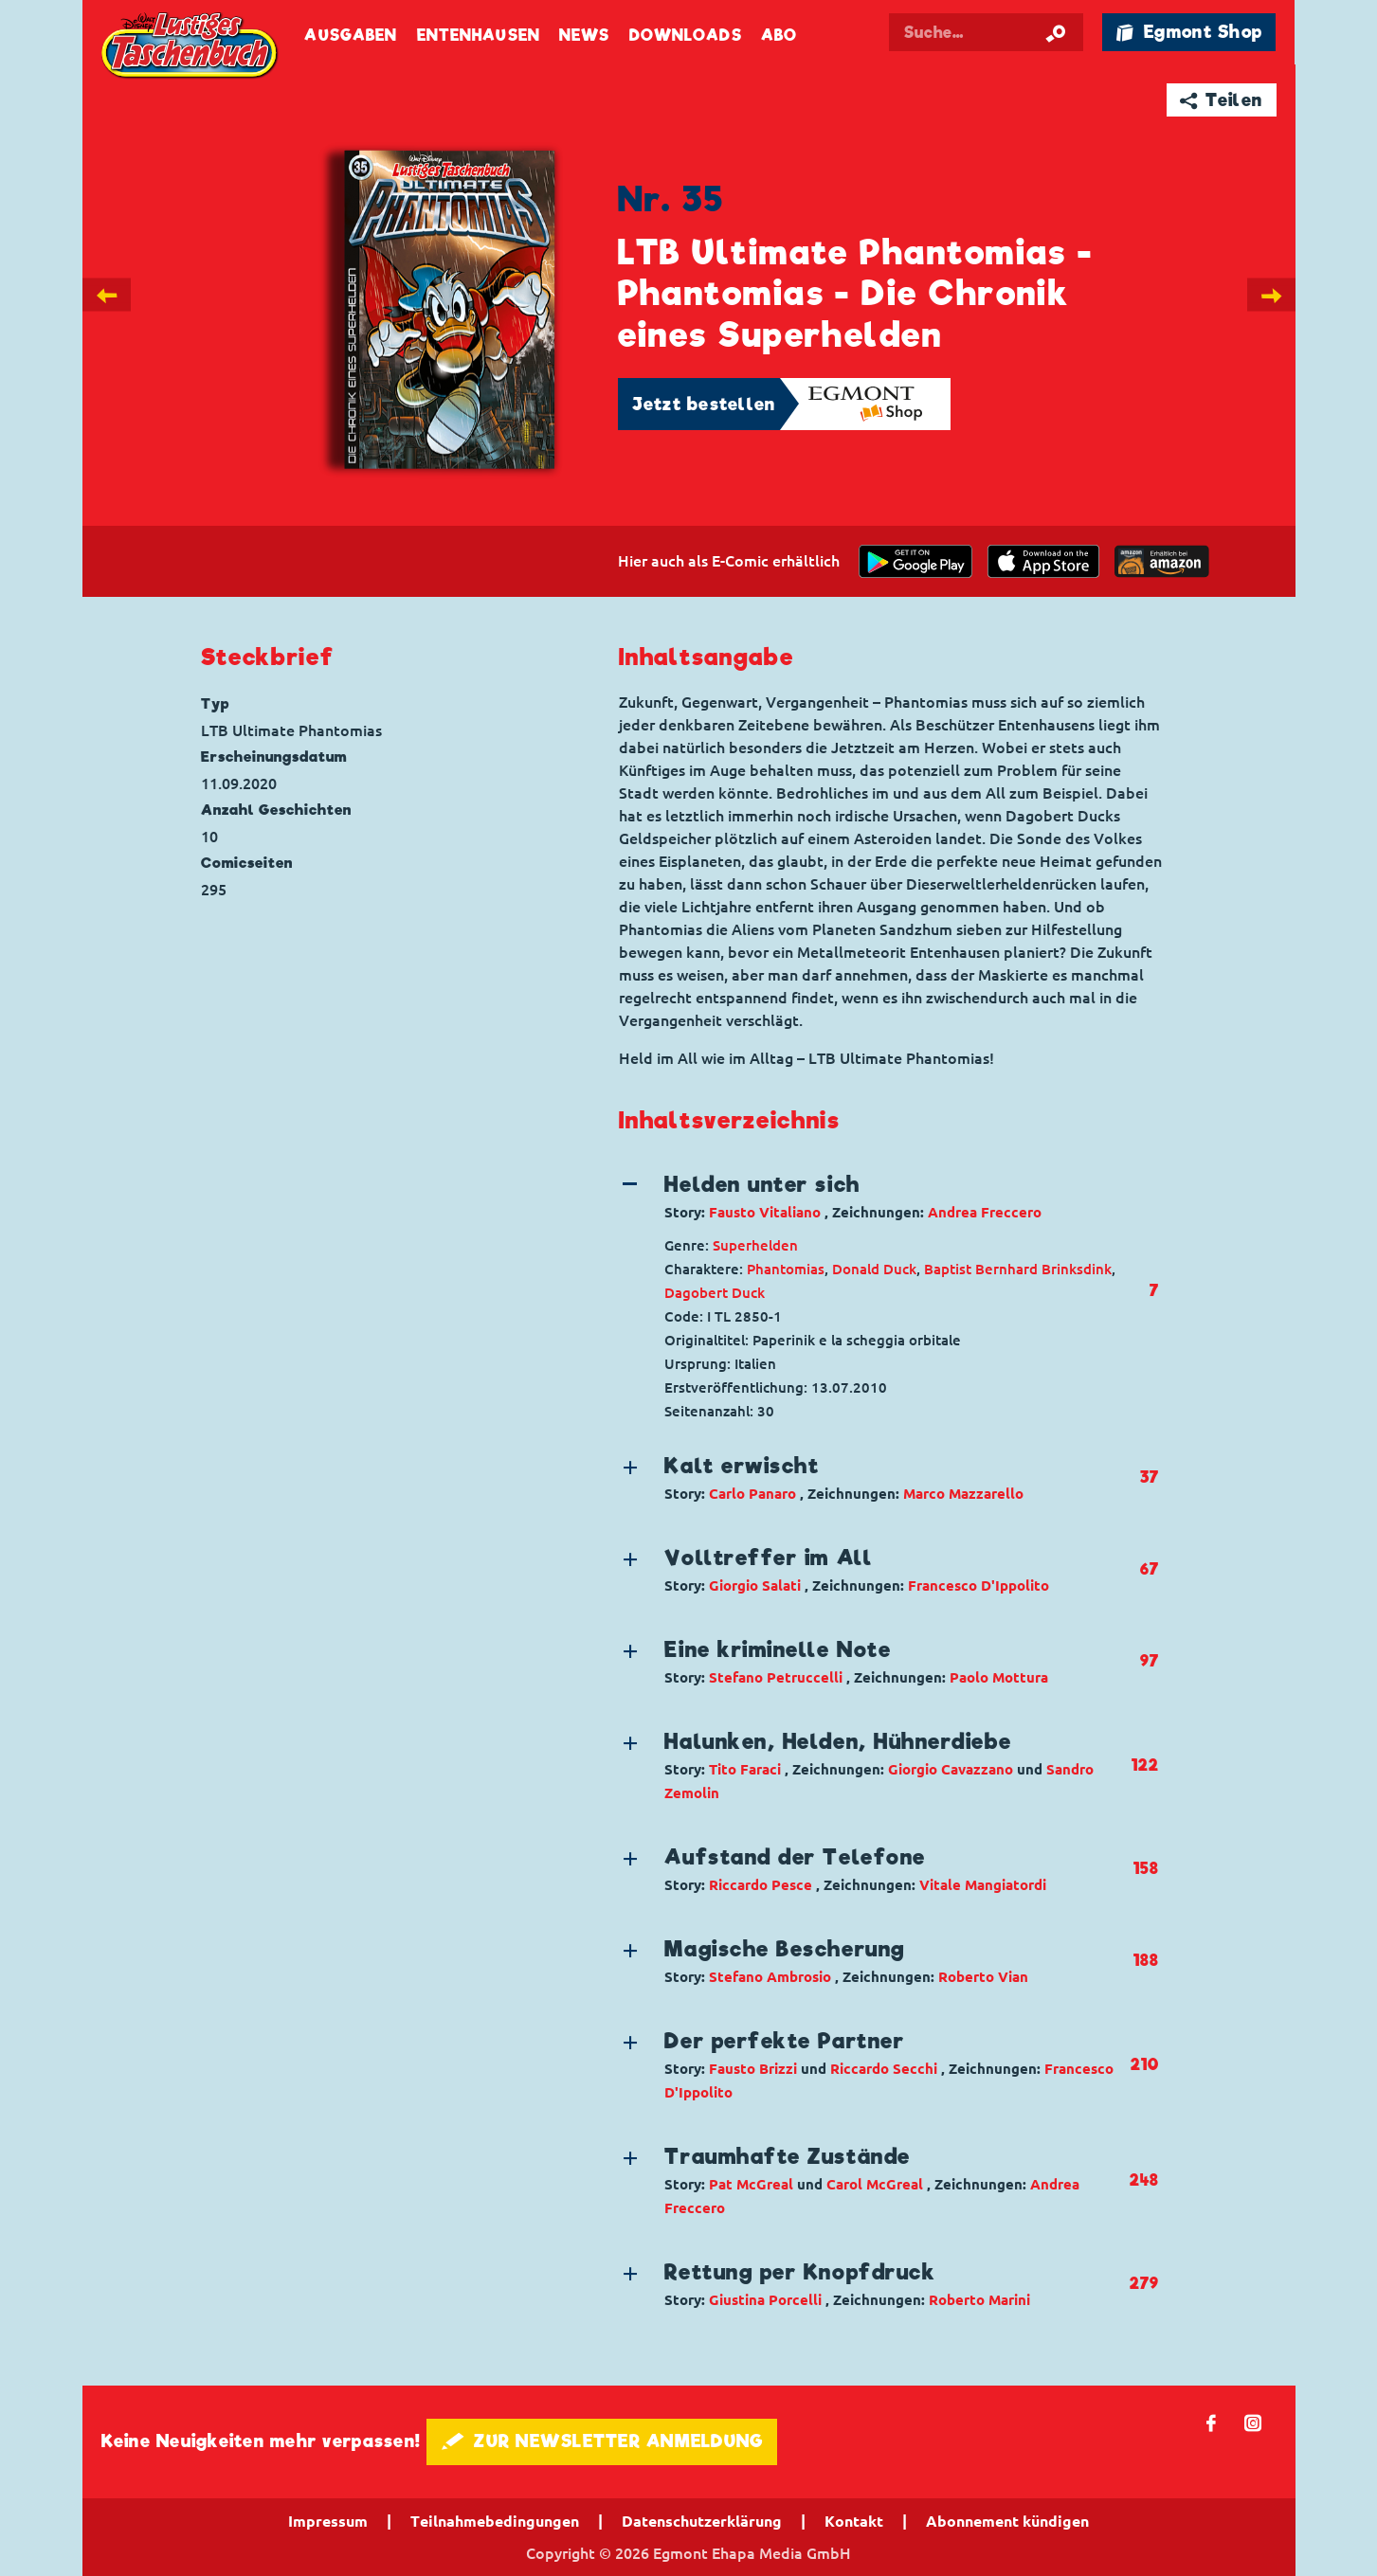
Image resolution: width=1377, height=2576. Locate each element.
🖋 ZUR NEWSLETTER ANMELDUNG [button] (602, 2441)
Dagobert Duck (714, 1293)
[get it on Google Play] (915, 561)
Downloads (685, 36)
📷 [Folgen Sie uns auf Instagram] (1253, 2422)
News (584, 36)
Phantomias (785, 1269)
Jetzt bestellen (704, 404)
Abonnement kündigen (1007, 2521)
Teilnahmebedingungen (494, 2521)
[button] (874, 1197)
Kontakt (853, 2521)
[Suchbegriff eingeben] (993, 32)
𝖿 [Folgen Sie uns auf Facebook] (1211, 2422)
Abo (779, 36)
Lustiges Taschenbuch (191, 47)
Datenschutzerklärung (702, 2521)
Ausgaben (350, 36)
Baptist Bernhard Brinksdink (1018, 1269)
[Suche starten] (1055, 32)
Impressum (328, 2521)
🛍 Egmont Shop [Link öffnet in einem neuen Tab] (1189, 32)
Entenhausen (478, 36)
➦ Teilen (1221, 100)
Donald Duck (874, 1269)
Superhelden (755, 1245)
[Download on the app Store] (1043, 561)
